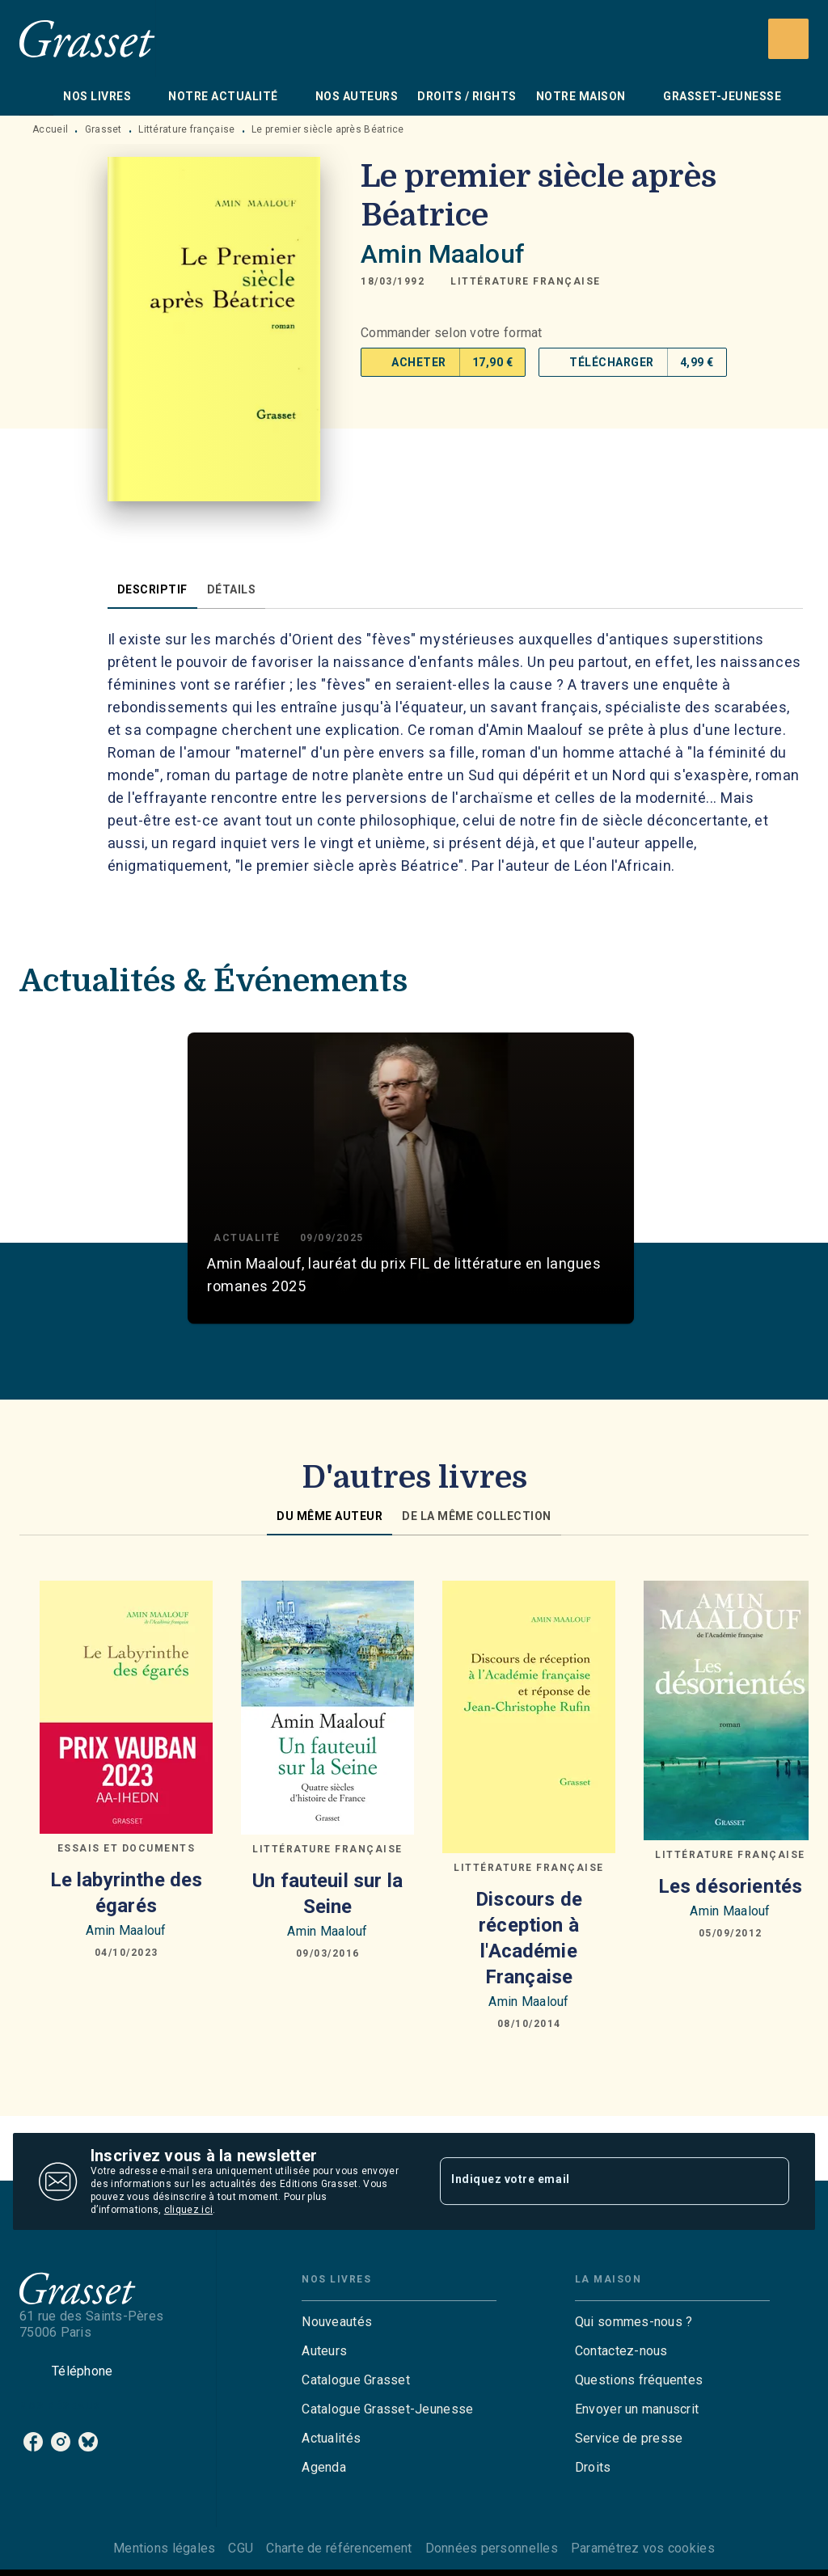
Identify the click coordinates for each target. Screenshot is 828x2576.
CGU (240, 2548)
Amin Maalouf (443, 254)
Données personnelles (491, 2548)
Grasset (103, 129)
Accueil (50, 129)
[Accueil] (87, 38)
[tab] (36, 96)
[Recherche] (788, 39)
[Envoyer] (769, 2181)
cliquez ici (188, 2209)
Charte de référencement (339, 2548)
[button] (525, 281)
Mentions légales (164, 2548)
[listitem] (33, 2442)
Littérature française (186, 129)
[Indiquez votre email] (594, 2181)
